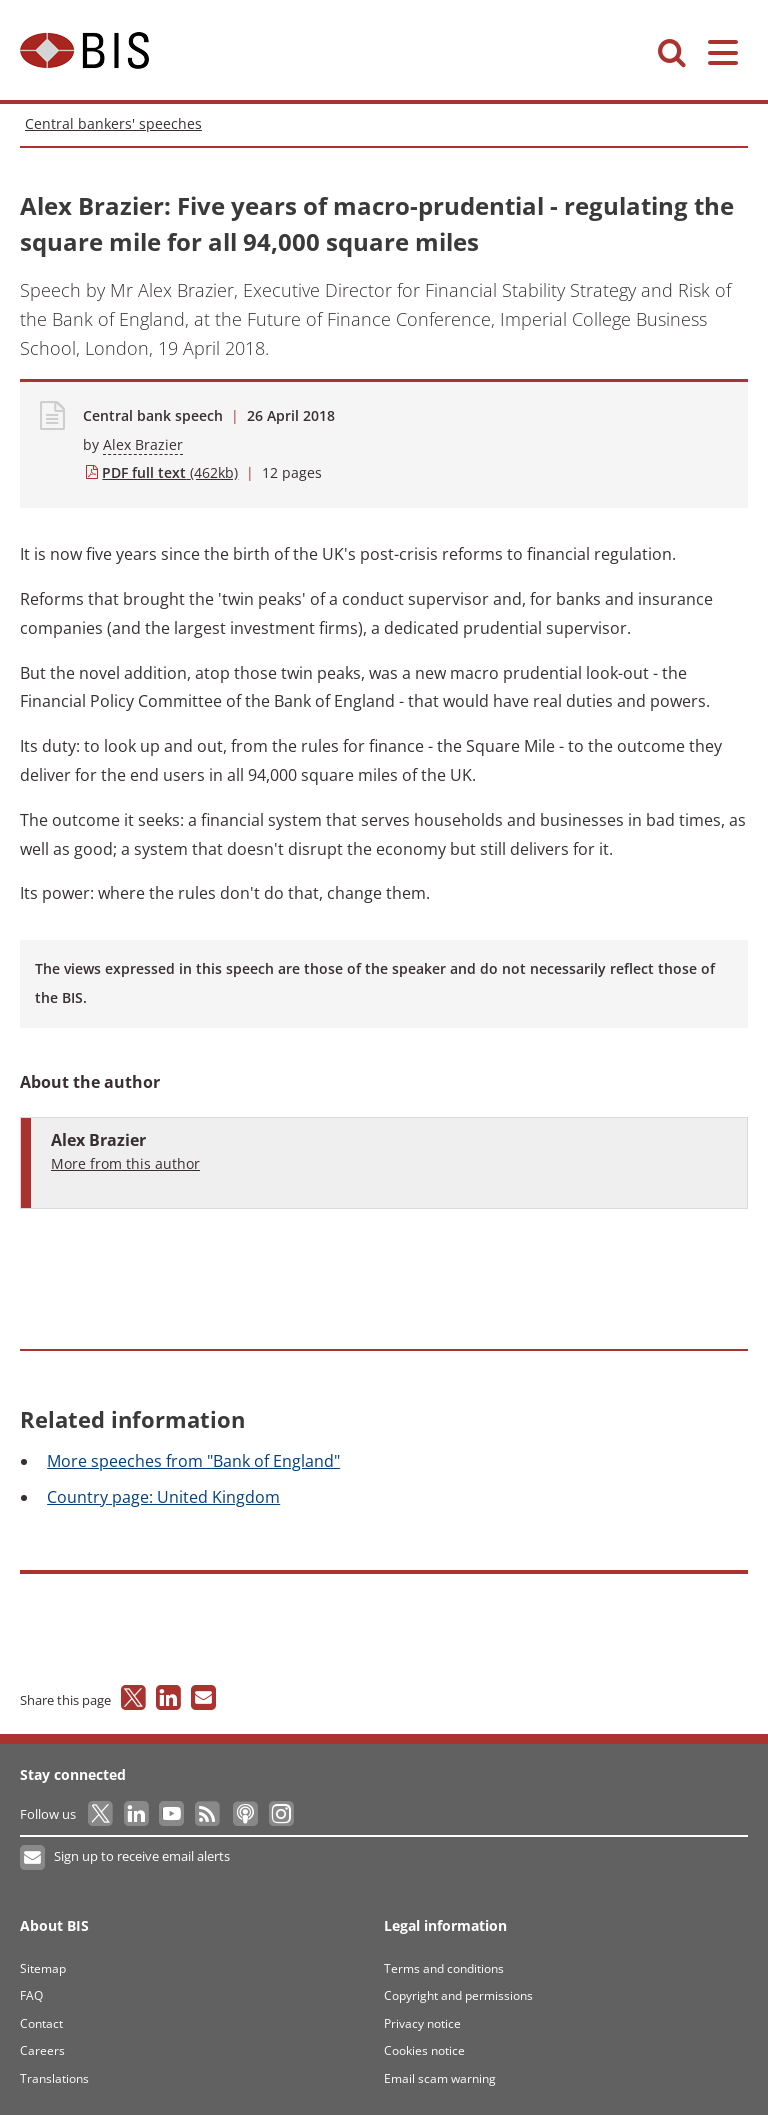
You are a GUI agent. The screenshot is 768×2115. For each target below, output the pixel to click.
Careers (42, 2050)
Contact (41, 2023)
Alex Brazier (143, 444)
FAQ (31, 1995)
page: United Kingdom (163, 1497)
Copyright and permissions (458, 1995)
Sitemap (43, 1968)
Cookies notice (424, 2050)
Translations (54, 2078)
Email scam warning (440, 2078)
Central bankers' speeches (113, 123)
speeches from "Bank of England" (193, 1461)
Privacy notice (422, 2023)
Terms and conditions (444, 1968)
